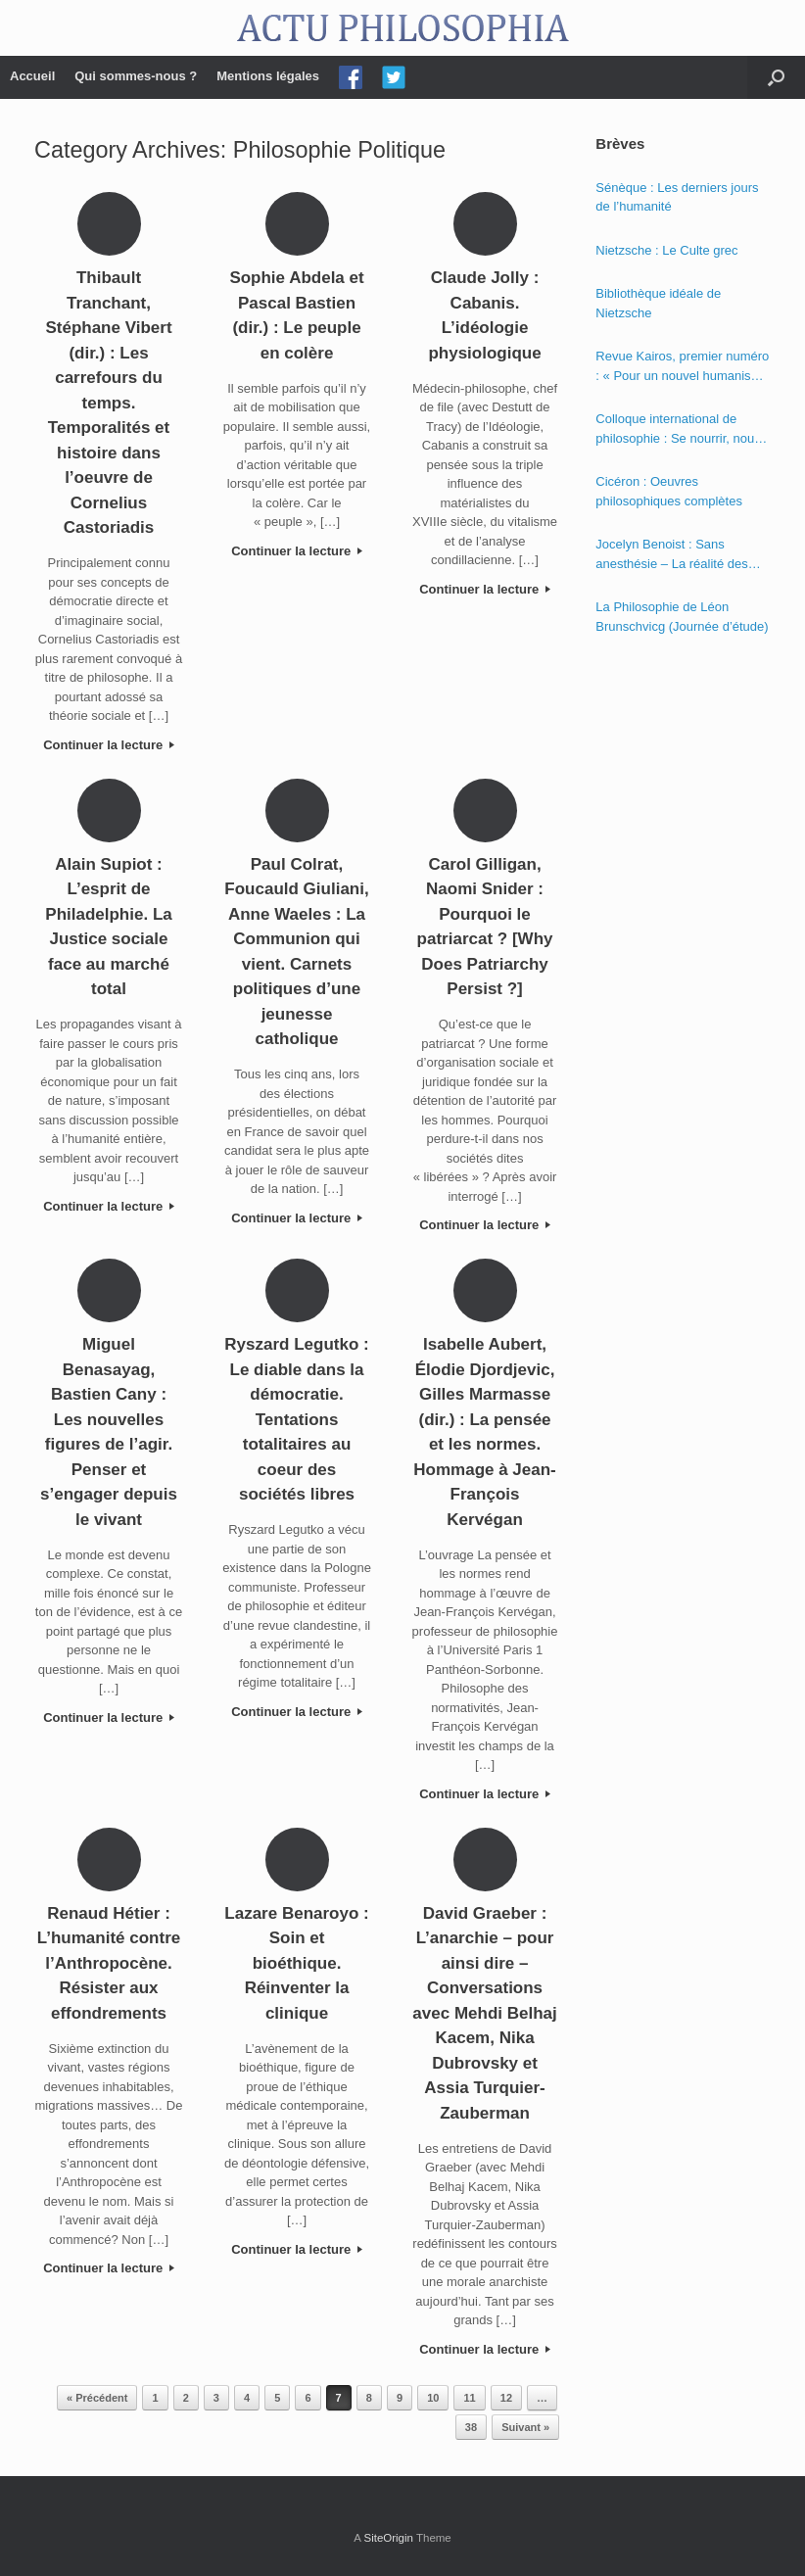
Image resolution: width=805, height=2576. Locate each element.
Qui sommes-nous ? (135, 76)
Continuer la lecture (108, 745)
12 (506, 2398)
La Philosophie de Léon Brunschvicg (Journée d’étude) (681, 616)
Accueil (32, 76)
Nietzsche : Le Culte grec (666, 250)
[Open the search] (776, 77)
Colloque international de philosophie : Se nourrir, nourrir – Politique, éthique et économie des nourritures (682, 429)
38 (471, 2427)
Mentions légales (267, 76)
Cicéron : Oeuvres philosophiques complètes (668, 491)
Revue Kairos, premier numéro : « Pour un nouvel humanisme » (682, 367)
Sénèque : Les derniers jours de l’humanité (676, 197)
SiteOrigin (388, 2538)
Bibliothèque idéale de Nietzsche (658, 303)
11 (469, 2398)
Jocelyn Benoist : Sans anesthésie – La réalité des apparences (671, 555)
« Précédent (97, 2398)
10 (433, 2398)
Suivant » (525, 2427)
